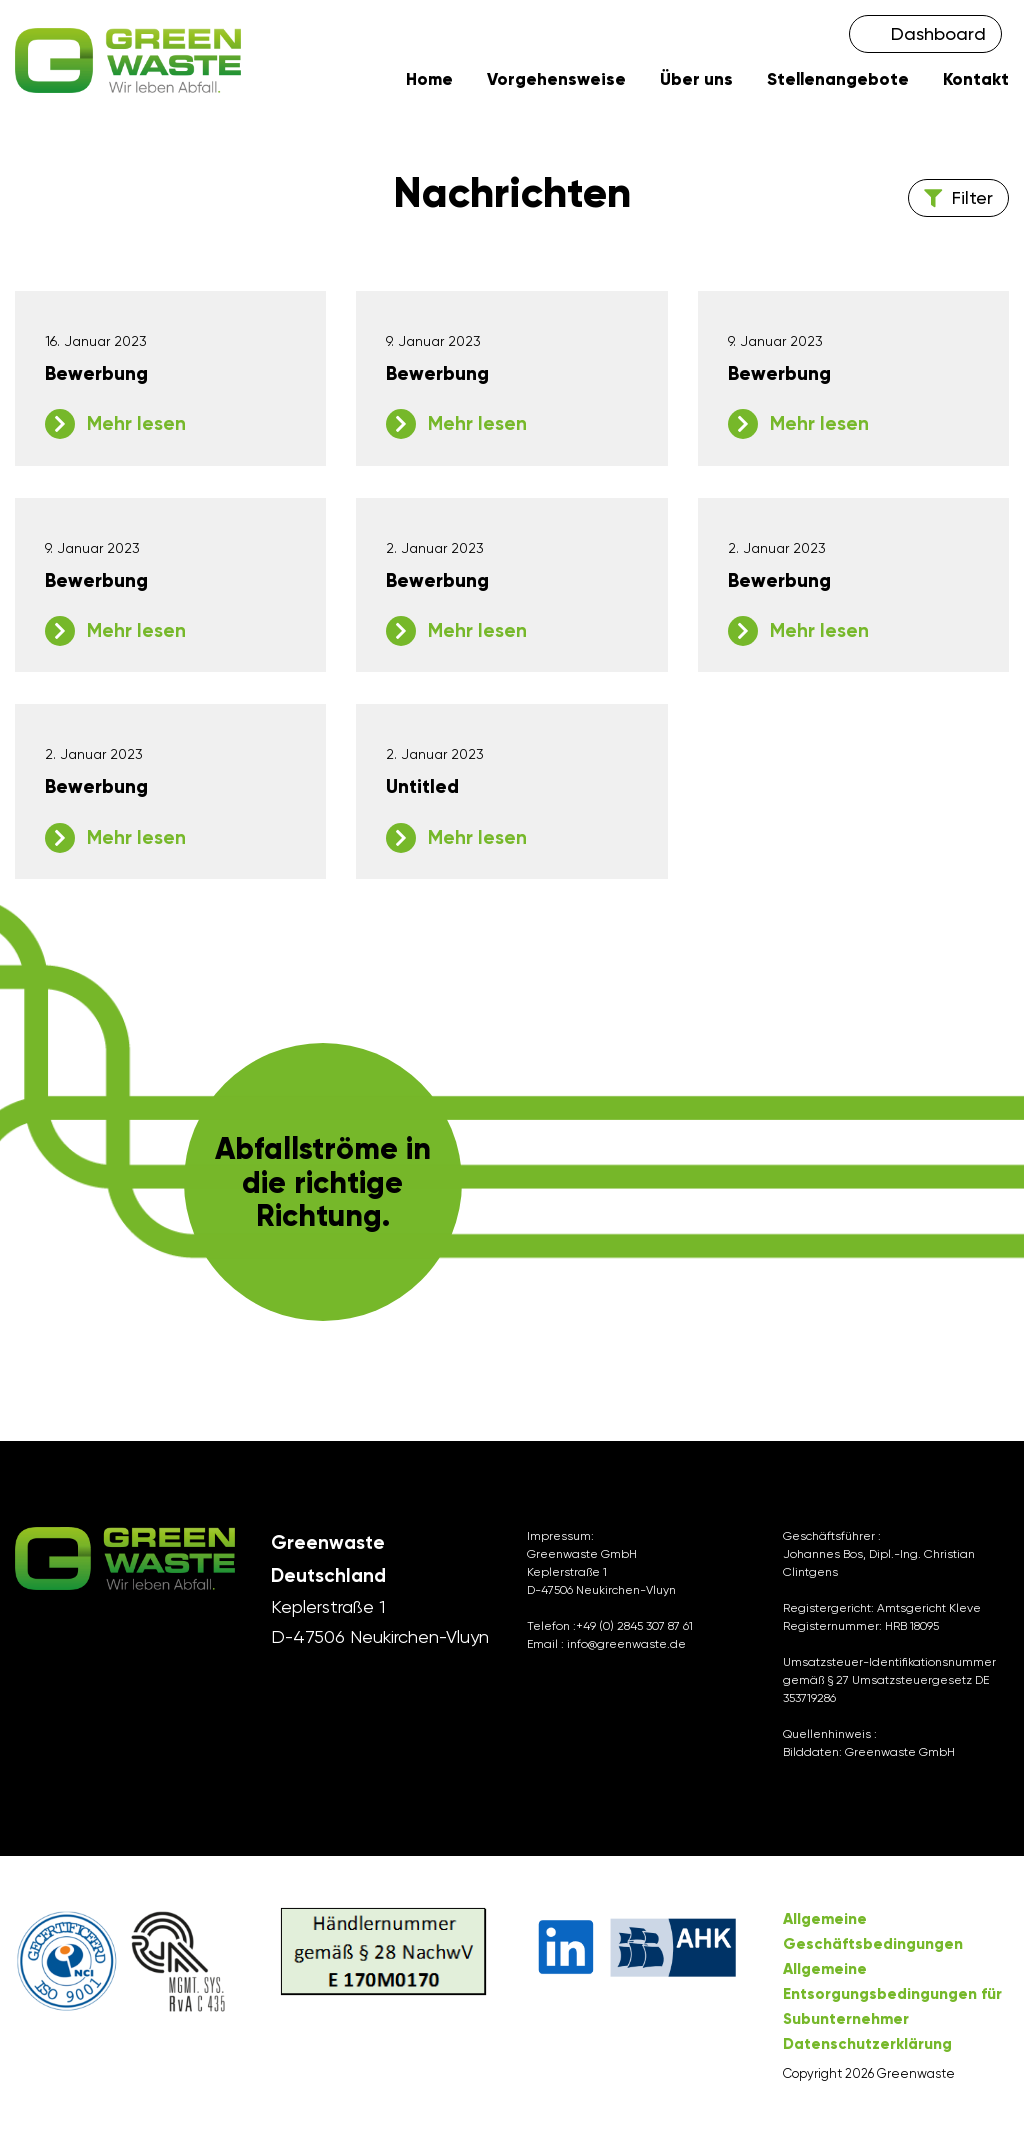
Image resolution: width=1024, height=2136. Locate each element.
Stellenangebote (838, 81)
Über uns (696, 81)
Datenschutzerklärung (867, 2048)
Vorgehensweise (556, 81)
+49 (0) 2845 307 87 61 (634, 1630)
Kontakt (976, 81)
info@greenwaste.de (626, 1648)
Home (429, 81)
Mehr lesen (136, 427)
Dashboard (938, 33)
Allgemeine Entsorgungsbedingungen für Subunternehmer (892, 1998)
